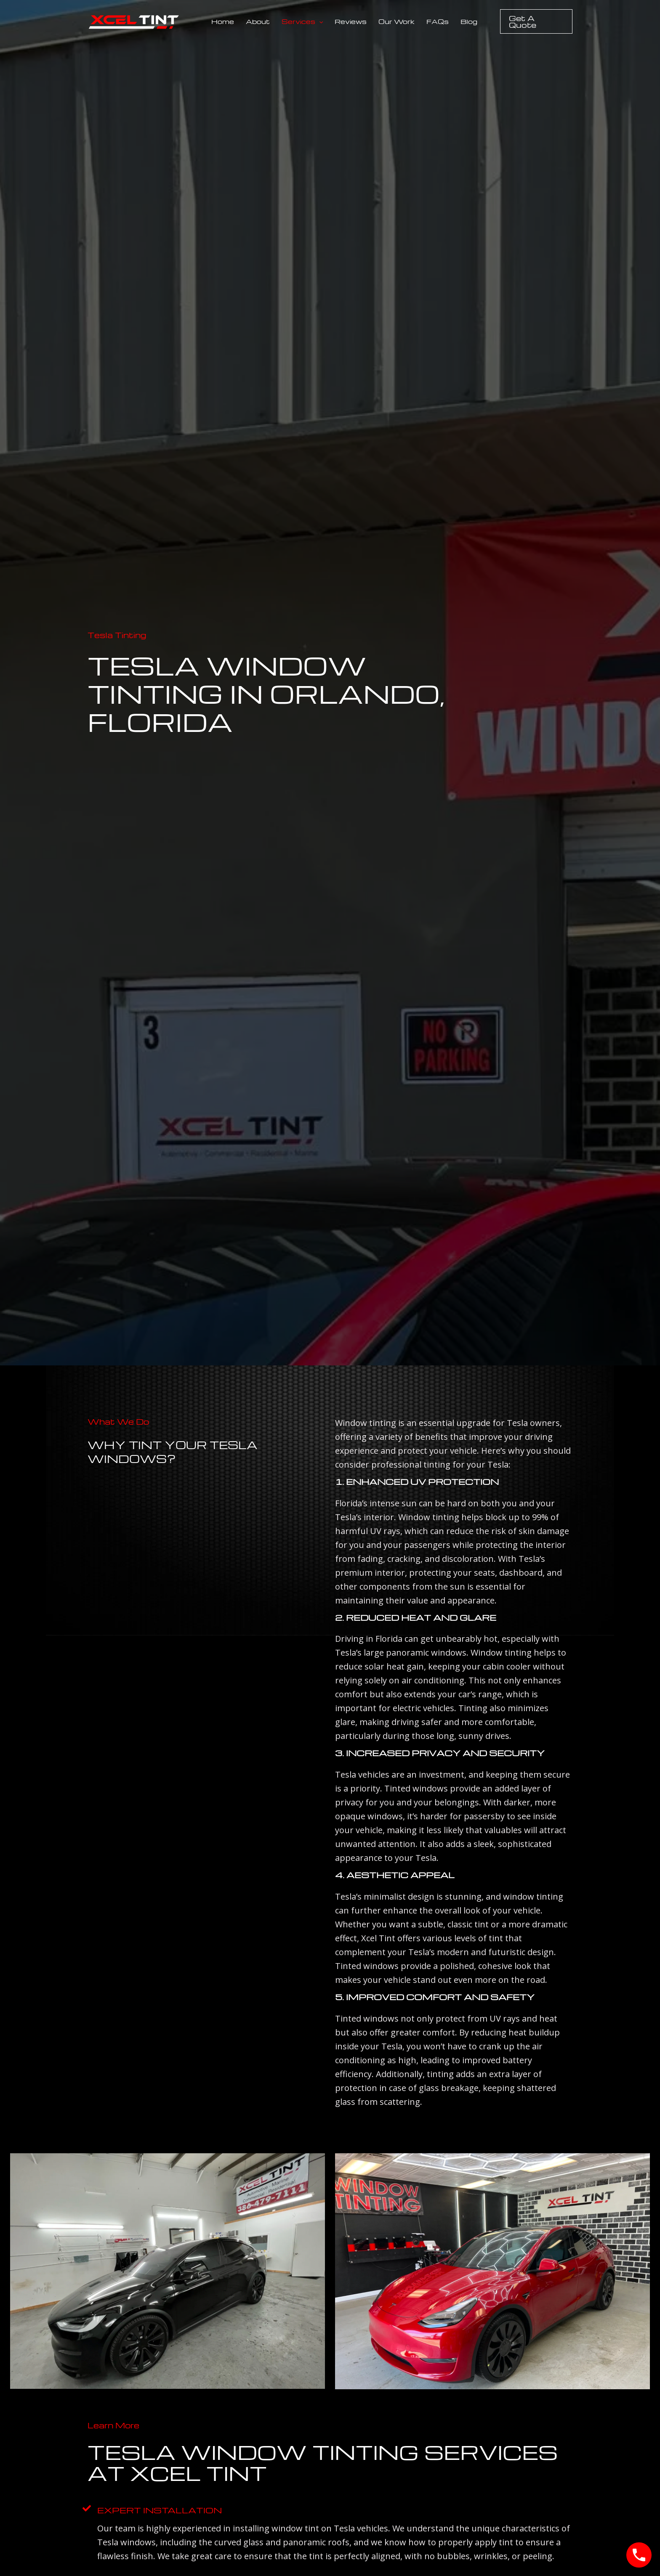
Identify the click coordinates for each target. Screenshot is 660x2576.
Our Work (396, 21)
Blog (468, 21)
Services (302, 21)
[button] (319, 21)
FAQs (437, 21)
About (258, 21)
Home (222, 21)
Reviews (351, 21)
